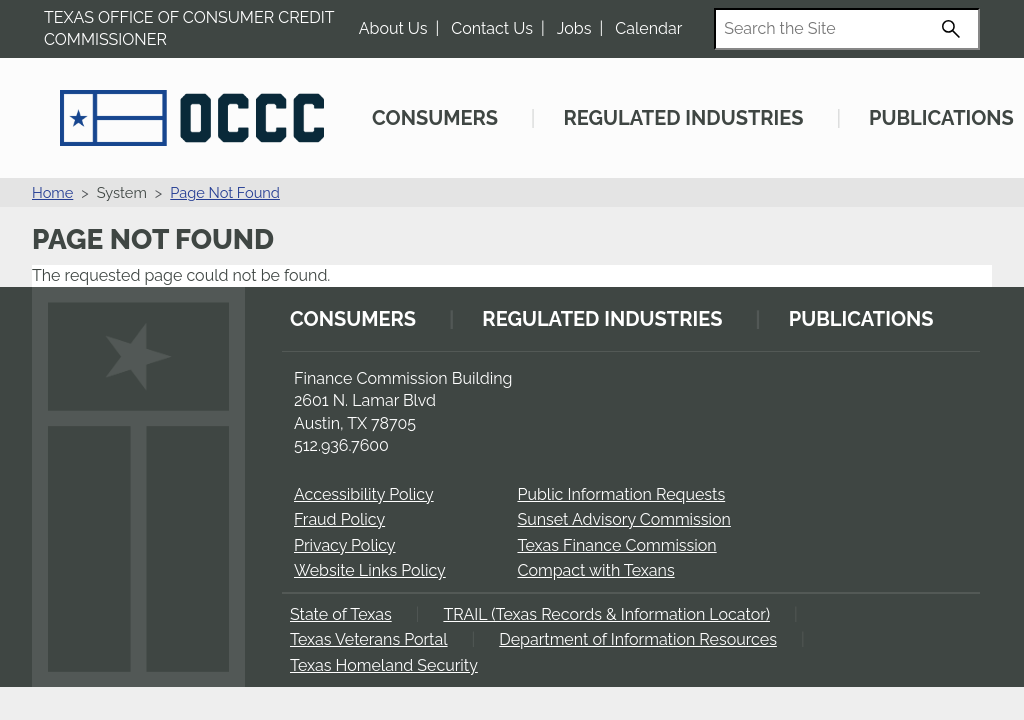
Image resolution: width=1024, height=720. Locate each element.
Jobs (574, 28)
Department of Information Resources (638, 639)
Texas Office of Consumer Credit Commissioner (189, 28)
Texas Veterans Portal (369, 639)
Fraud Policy (339, 519)
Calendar (648, 28)
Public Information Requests (621, 494)
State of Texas (341, 614)
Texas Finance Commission (616, 545)
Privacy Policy (345, 545)
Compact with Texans (595, 570)
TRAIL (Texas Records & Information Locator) (606, 614)
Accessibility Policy (364, 494)
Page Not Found (225, 192)
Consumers (435, 118)
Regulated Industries (683, 118)
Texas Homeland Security (384, 665)
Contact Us (492, 28)
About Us (393, 28)
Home (52, 192)
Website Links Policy (370, 570)
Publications (941, 118)
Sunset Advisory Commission (623, 519)
